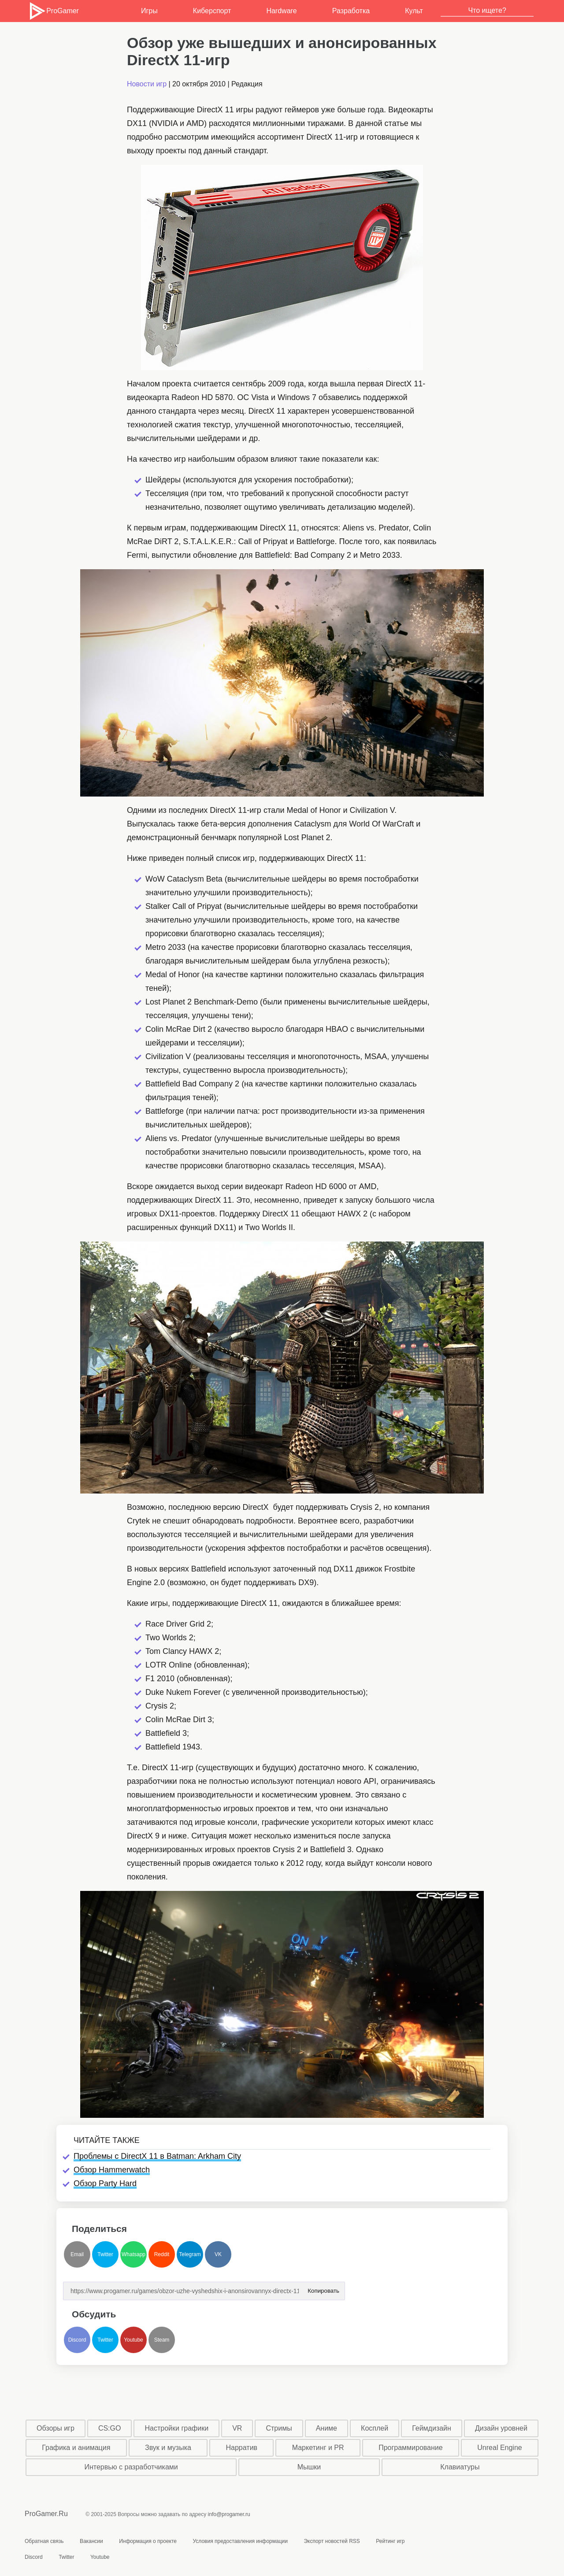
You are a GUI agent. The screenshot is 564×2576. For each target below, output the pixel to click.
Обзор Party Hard (105, 2183)
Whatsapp (133, 2254)
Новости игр (147, 84)
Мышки (309, 2467)
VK (218, 2254)
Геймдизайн (431, 2428)
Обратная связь (44, 2541)
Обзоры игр (55, 2428)
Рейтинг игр (390, 2541)
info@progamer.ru (229, 2514)
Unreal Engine (499, 2447)
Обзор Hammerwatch (112, 2169)
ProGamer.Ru (46, 2513)
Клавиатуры (459, 2467)
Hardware (281, 11)
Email (77, 2254)
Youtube (133, 2340)
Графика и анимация (76, 2447)
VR (237, 2428)
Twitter (105, 2254)
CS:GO (109, 2428)
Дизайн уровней (501, 2428)
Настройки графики (177, 2428)
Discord (77, 2340)
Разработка (351, 11)
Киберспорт (212, 11)
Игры (149, 11)
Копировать (323, 2288)
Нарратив (242, 2447)
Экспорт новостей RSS (332, 2541)
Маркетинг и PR (318, 2447)
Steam (162, 2340)
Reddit (162, 2254)
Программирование (410, 2447)
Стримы (279, 2428)
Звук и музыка (168, 2447)
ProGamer (53, 11)
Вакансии (91, 2541)
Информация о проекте (148, 2541)
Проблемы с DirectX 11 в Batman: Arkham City (157, 2156)
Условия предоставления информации (240, 2541)
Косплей (374, 2428)
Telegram (189, 2254)
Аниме (326, 2428)
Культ (414, 11)
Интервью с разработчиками (131, 2467)
